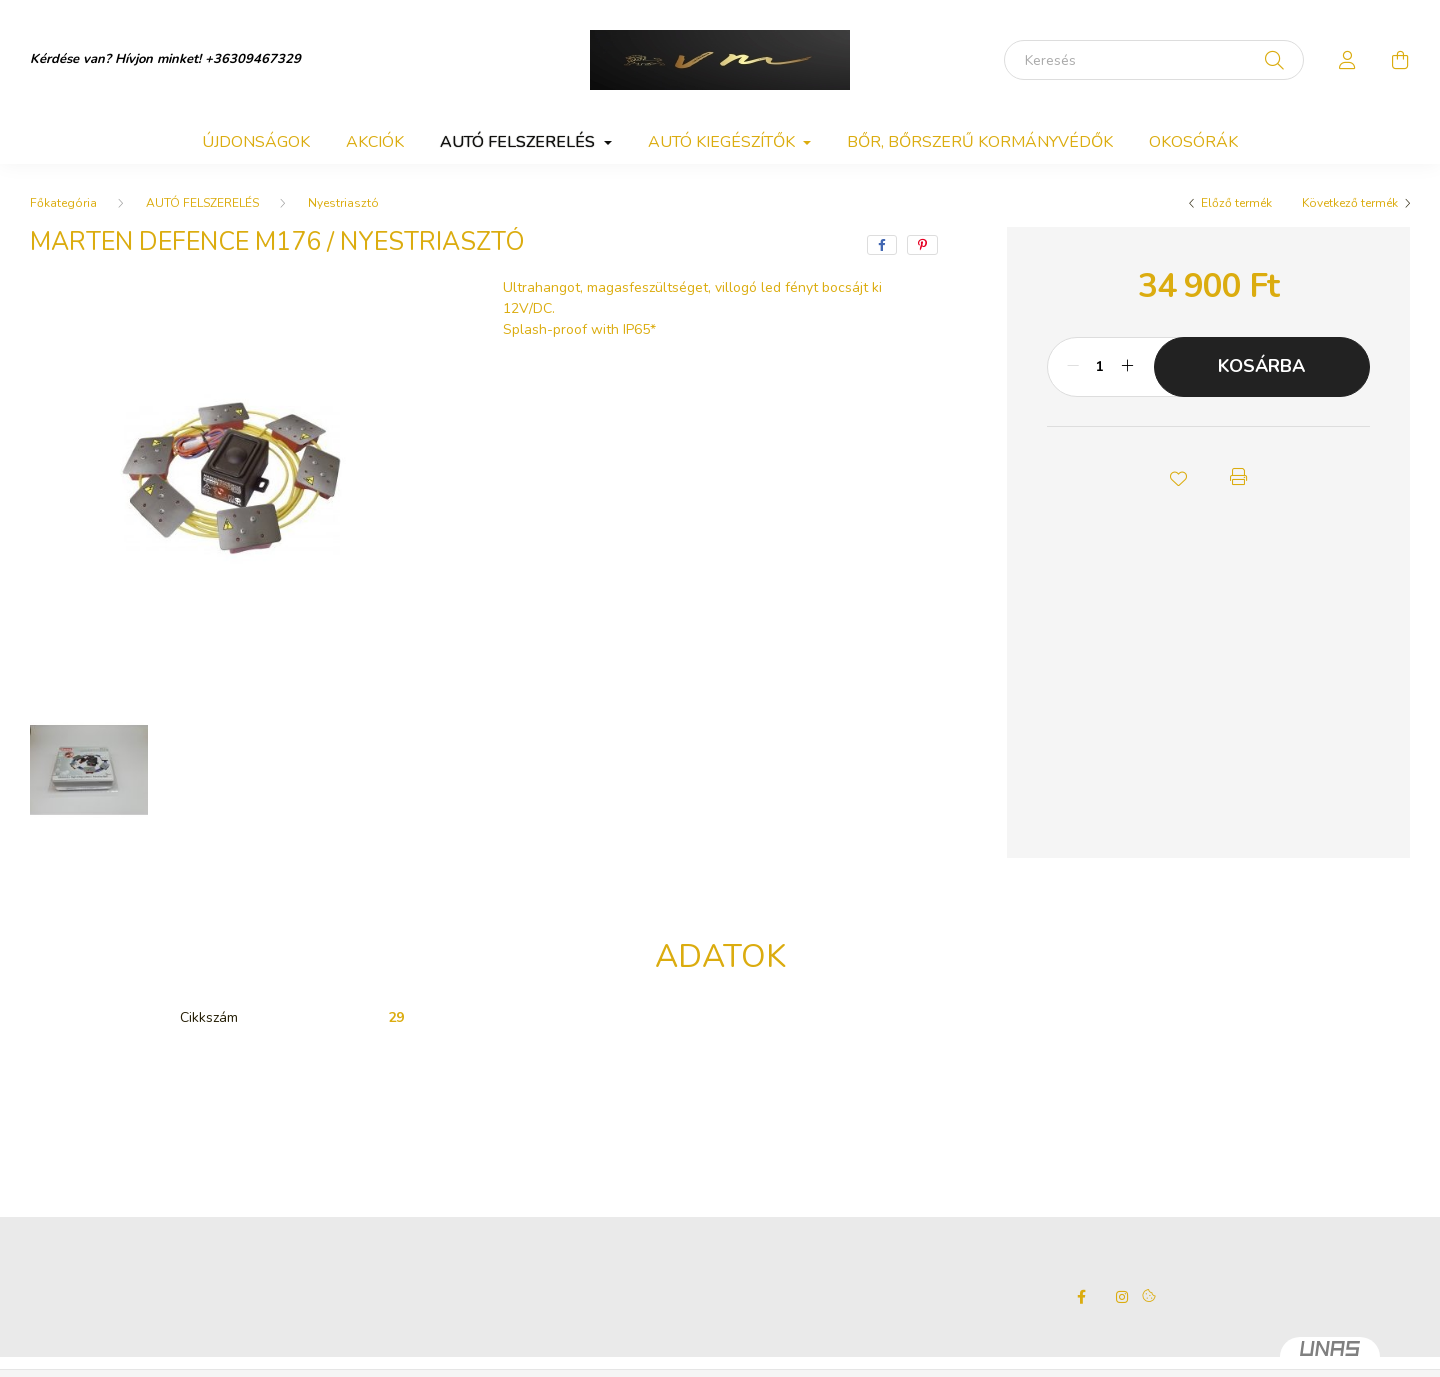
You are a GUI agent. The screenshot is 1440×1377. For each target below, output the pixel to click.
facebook (1082, 1297)
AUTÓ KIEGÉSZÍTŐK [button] (723, 142)
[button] (1178, 477)
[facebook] (882, 245)
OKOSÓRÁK (1193, 142)
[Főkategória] (63, 203)
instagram (1122, 1297)
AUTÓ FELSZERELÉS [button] (519, 142)
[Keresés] (1154, 60)
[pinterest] (922, 245)
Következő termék (1350, 203)
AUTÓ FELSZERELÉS (202, 203)
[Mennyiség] (1100, 367)
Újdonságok (256, 142)
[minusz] (1073, 367)
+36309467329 (253, 59)
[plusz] (1128, 367)
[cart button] (1400, 60)
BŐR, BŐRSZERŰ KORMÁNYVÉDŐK (980, 142)
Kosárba (1261, 366)
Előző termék (1236, 203)
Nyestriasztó (343, 203)
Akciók (375, 142)
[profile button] (1348, 60)
